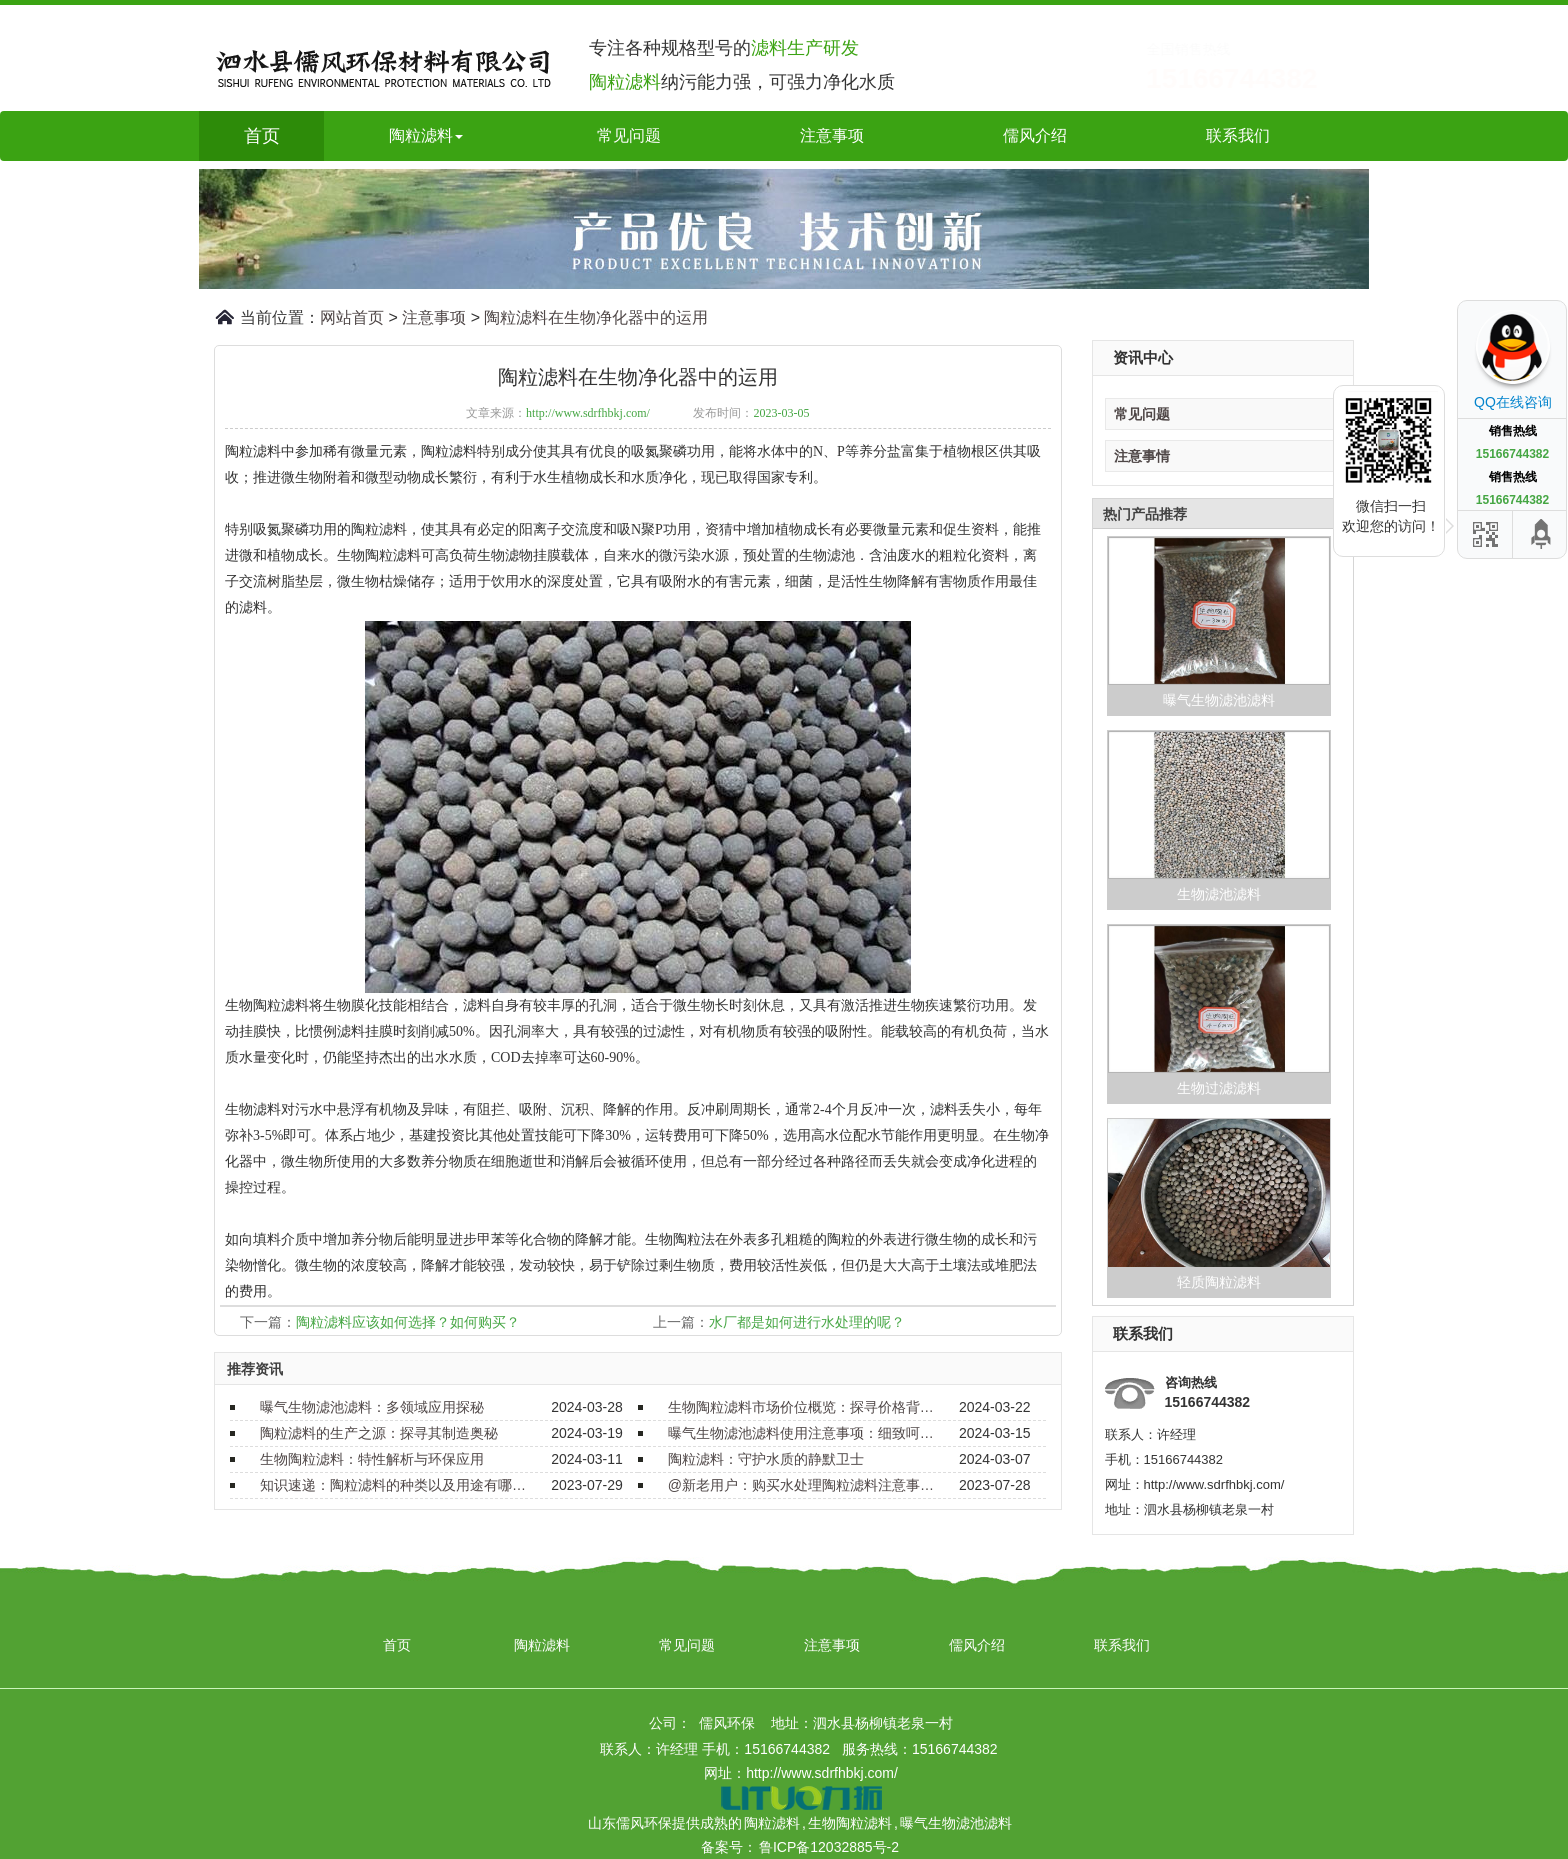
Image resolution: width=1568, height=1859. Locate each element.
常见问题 (629, 135)
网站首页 (352, 317)
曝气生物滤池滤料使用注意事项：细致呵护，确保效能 (802, 1433)
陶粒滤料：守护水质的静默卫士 (766, 1459)
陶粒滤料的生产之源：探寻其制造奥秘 (379, 1433)
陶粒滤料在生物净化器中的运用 (596, 317)
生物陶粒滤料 (850, 1823)
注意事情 (1142, 456)
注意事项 (832, 135)
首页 (262, 136)
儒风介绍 (1035, 135)
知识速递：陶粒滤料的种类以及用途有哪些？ (394, 1485)
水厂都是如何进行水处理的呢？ (807, 1322)
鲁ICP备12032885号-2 (829, 1847)
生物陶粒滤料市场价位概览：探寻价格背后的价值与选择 (802, 1407)
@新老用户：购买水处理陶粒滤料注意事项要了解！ (802, 1485)
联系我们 (1238, 135)
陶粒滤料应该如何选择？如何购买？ (408, 1322)
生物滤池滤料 (1219, 894)
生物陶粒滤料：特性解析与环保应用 (372, 1459)
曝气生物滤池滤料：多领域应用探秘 (372, 1407)
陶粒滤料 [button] (426, 135)
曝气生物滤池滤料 (1219, 700)
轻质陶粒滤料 (1219, 1282)
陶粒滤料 (542, 1645)
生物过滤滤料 (1219, 1088)
